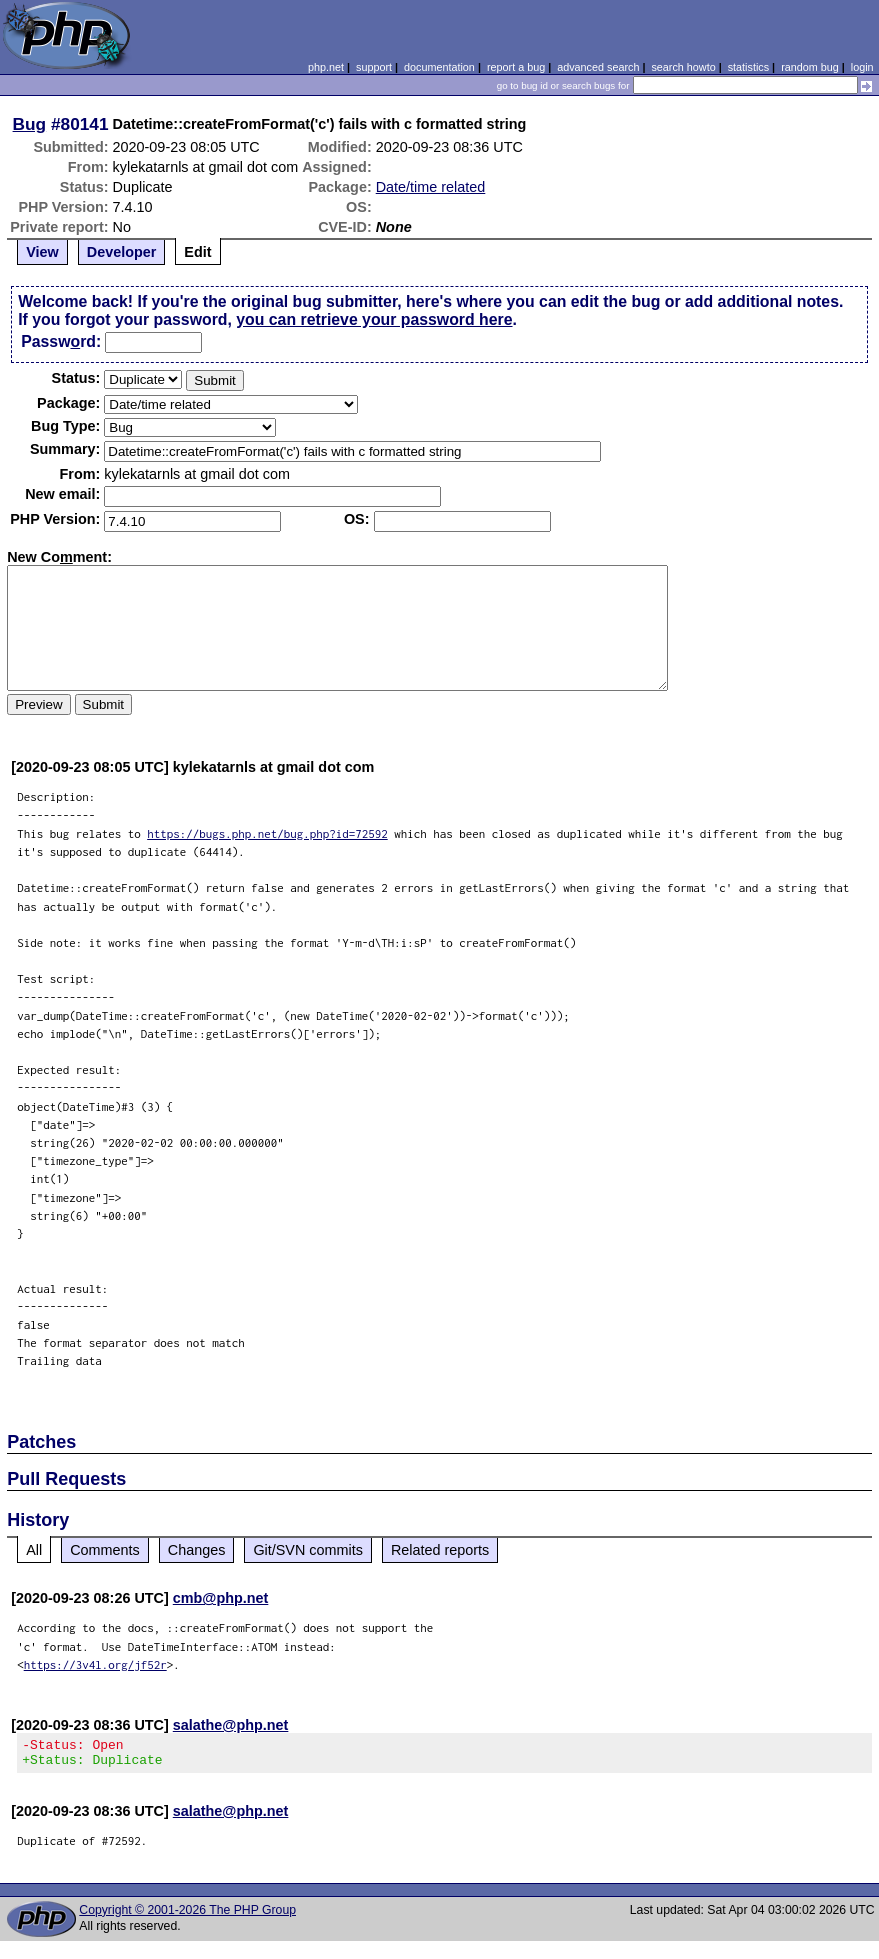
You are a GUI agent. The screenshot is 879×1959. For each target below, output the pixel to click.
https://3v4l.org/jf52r (95, 1664)
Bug (30, 124)
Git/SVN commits (308, 1550)
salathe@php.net (231, 1725)
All (34, 1550)
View (42, 252)
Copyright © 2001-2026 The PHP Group (187, 1916)
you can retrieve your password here (374, 319)
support (374, 67)
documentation (439, 67)
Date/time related (431, 187)
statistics (748, 67)
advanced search (598, 67)
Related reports (440, 1550)
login (862, 67)
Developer (122, 252)
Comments (105, 1550)
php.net (326, 67)
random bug (810, 67)
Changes (197, 1550)
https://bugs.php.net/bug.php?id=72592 (267, 833)
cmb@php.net (221, 1598)
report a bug (516, 67)
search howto (683, 67)
